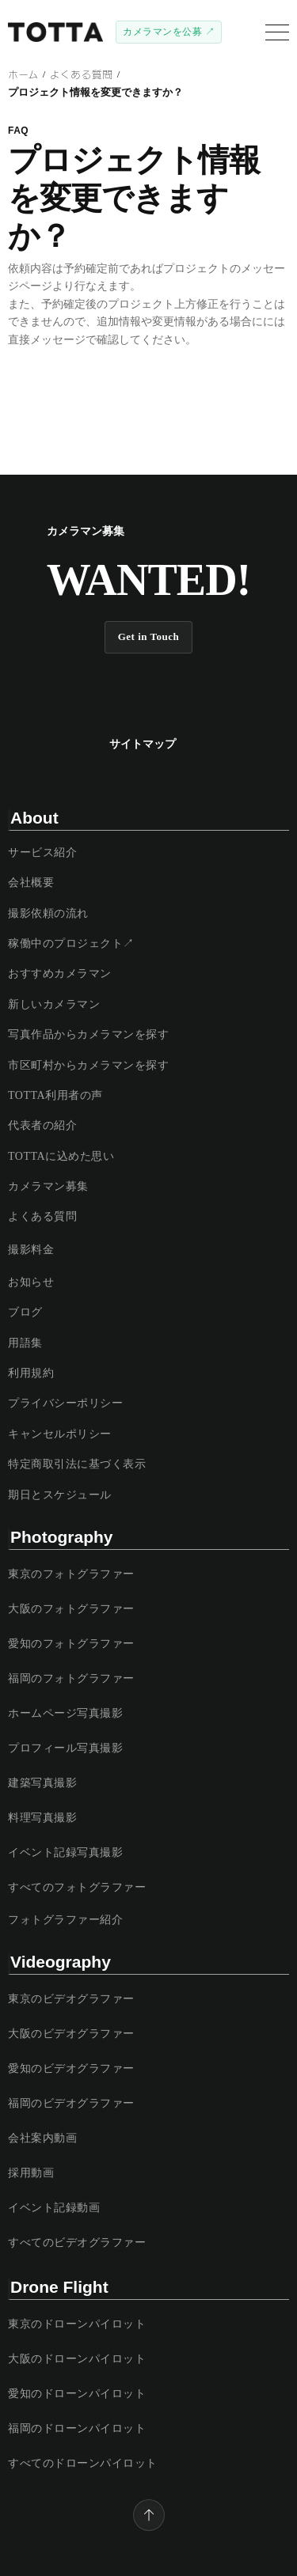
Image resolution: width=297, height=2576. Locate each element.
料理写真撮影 (42, 1818)
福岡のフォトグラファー (71, 1678)
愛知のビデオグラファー (71, 2068)
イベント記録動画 (54, 2208)
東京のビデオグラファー (71, 1999)
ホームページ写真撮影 (65, 1713)
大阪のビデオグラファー (71, 2034)
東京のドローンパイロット (77, 2324)
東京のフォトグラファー (71, 1574)
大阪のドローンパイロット (77, 2359)
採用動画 (31, 2173)
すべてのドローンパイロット (83, 2463)
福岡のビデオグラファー (71, 2103)
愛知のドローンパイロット (77, 2394)
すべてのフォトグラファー (77, 1887)
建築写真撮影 (42, 1783)
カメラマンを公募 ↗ (169, 31)
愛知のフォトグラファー (71, 1644)
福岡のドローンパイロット (77, 2428)
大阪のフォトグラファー (71, 1609)
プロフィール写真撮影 (65, 1748)
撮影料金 (31, 1250)
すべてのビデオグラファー (77, 2242)
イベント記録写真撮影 (65, 1852)
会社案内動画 (42, 2138)
